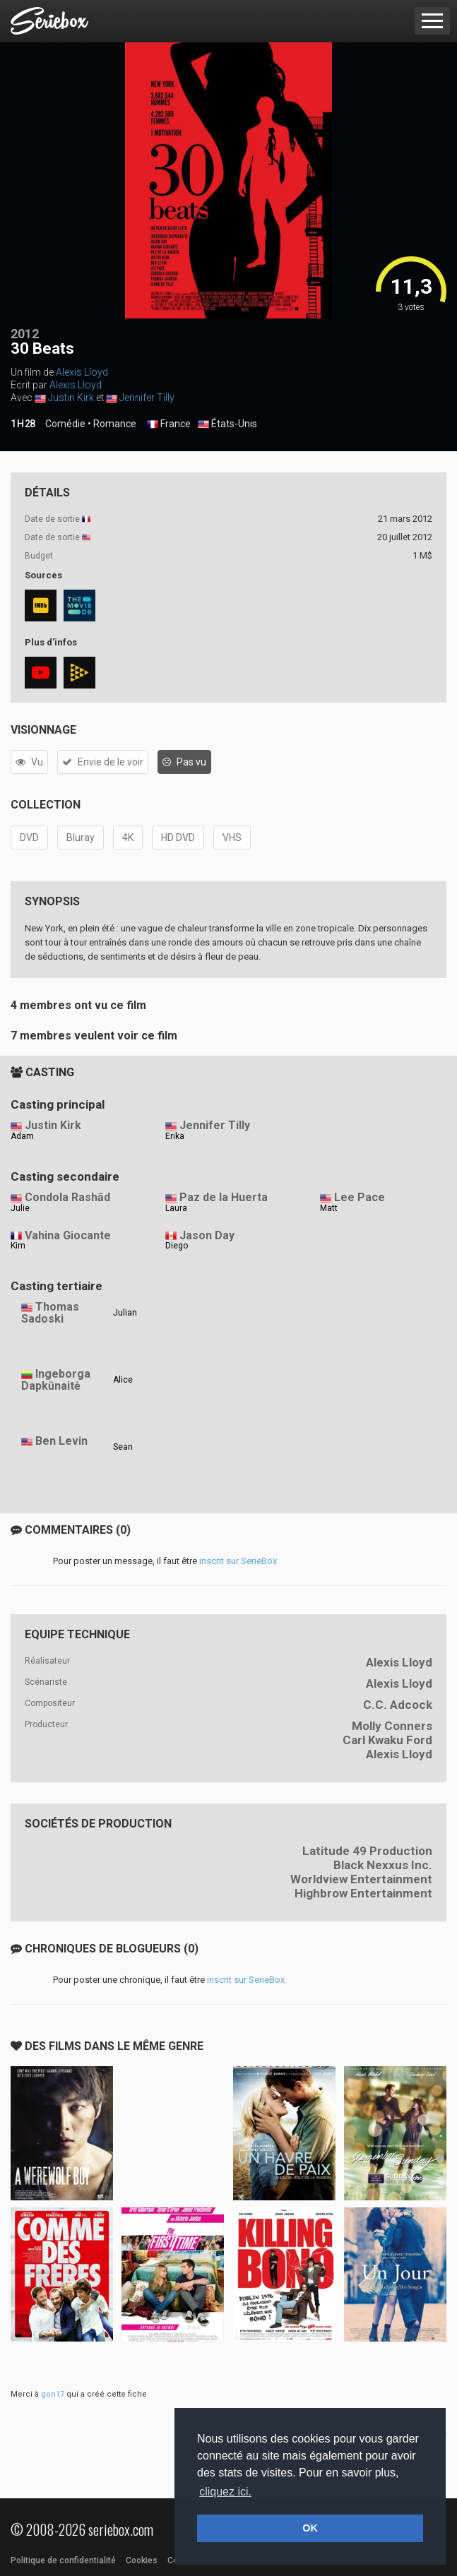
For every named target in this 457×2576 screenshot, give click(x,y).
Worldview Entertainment (361, 1879)
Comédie (65, 423)
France (169, 424)
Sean (123, 1447)
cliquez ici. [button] (225, 2492)
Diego (176, 1246)
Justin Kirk (71, 397)
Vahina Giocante (68, 1235)
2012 (25, 333)
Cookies (142, 2560)
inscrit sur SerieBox (238, 1561)
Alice (123, 1380)
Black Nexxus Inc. (382, 1865)
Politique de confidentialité (63, 2560)
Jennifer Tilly (146, 397)
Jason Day (207, 1235)
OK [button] (310, 2528)
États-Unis (227, 424)
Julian (125, 1313)
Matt (329, 1208)
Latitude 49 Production (367, 1851)
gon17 (52, 2394)
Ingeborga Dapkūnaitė (55, 1380)
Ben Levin (61, 1441)
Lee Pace (359, 1197)
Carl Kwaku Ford (387, 1740)
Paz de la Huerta (223, 1197)
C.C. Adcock (397, 1705)
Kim (18, 1246)
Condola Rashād (67, 1197)
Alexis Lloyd (82, 372)
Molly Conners (392, 1726)
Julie (20, 1208)
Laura (176, 1208)
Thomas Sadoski (50, 1312)
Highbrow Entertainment (363, 1893)
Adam (22, 1136)
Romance (114, 423)
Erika (174, 1136)
